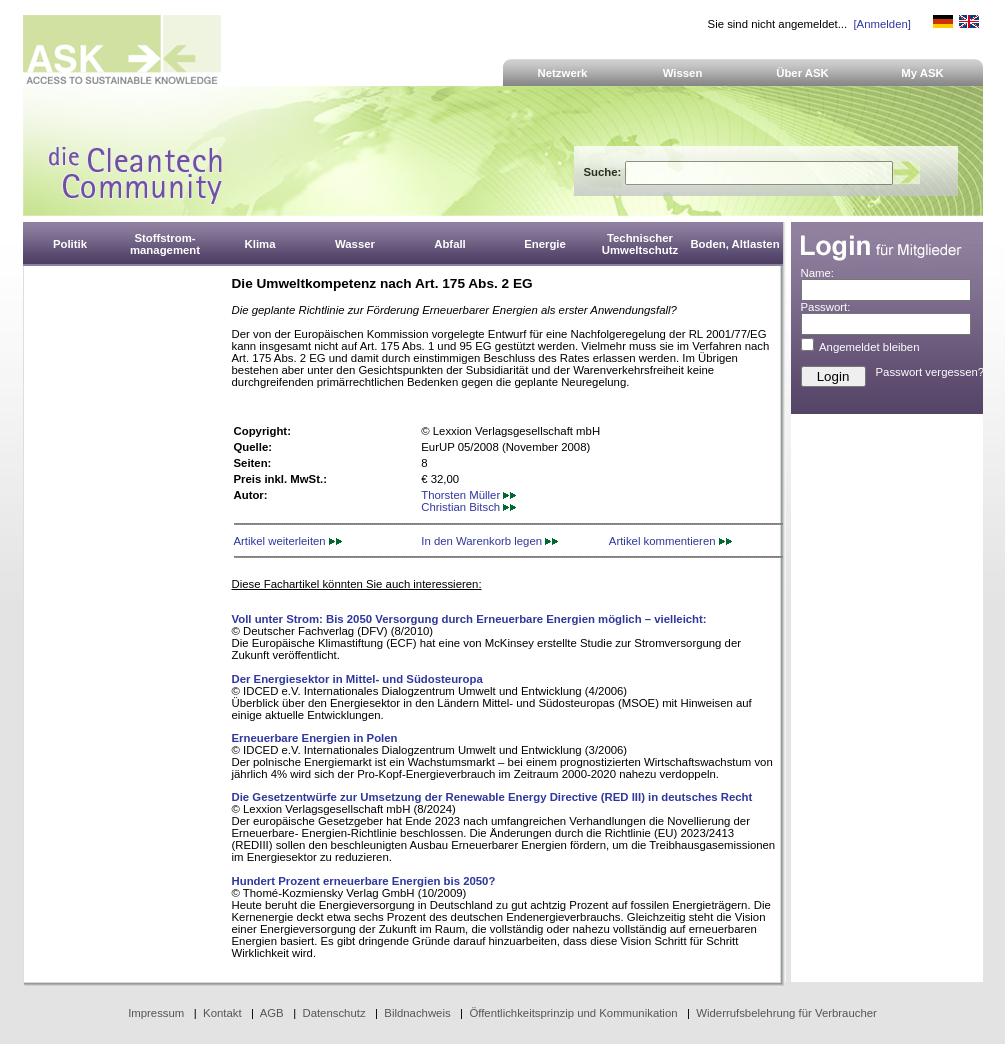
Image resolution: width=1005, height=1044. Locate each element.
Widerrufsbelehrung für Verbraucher (786, 1013)
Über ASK (802, 73)
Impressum (156, 1013)
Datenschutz (333, 1013)
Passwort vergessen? (930, 372)
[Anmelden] (881, 24)
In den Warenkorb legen (489, 541)
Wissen (683, 73)
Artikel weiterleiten (288, 541)
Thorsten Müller (468, 495)
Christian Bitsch (468, 507)
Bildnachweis (417, 1013)
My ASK (922, 73)
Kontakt (222, 1013)
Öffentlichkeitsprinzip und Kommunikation (573, 1013)
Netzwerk (563, 73)
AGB (272, 1013)
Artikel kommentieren (670, 541)
